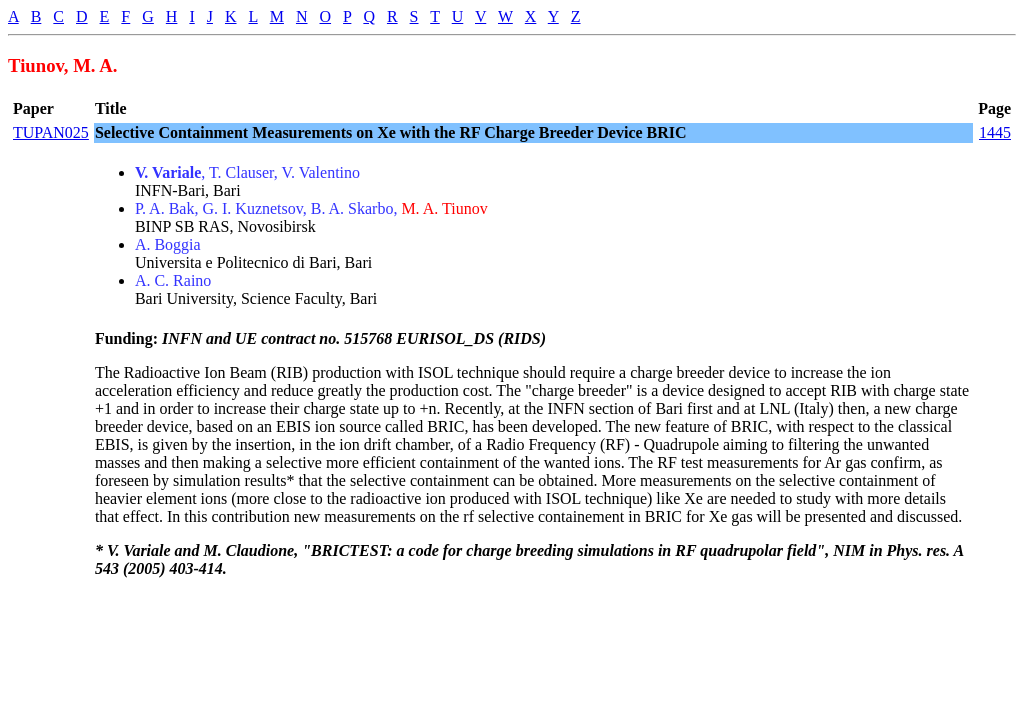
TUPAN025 (51, 132)
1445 (995, 132)
